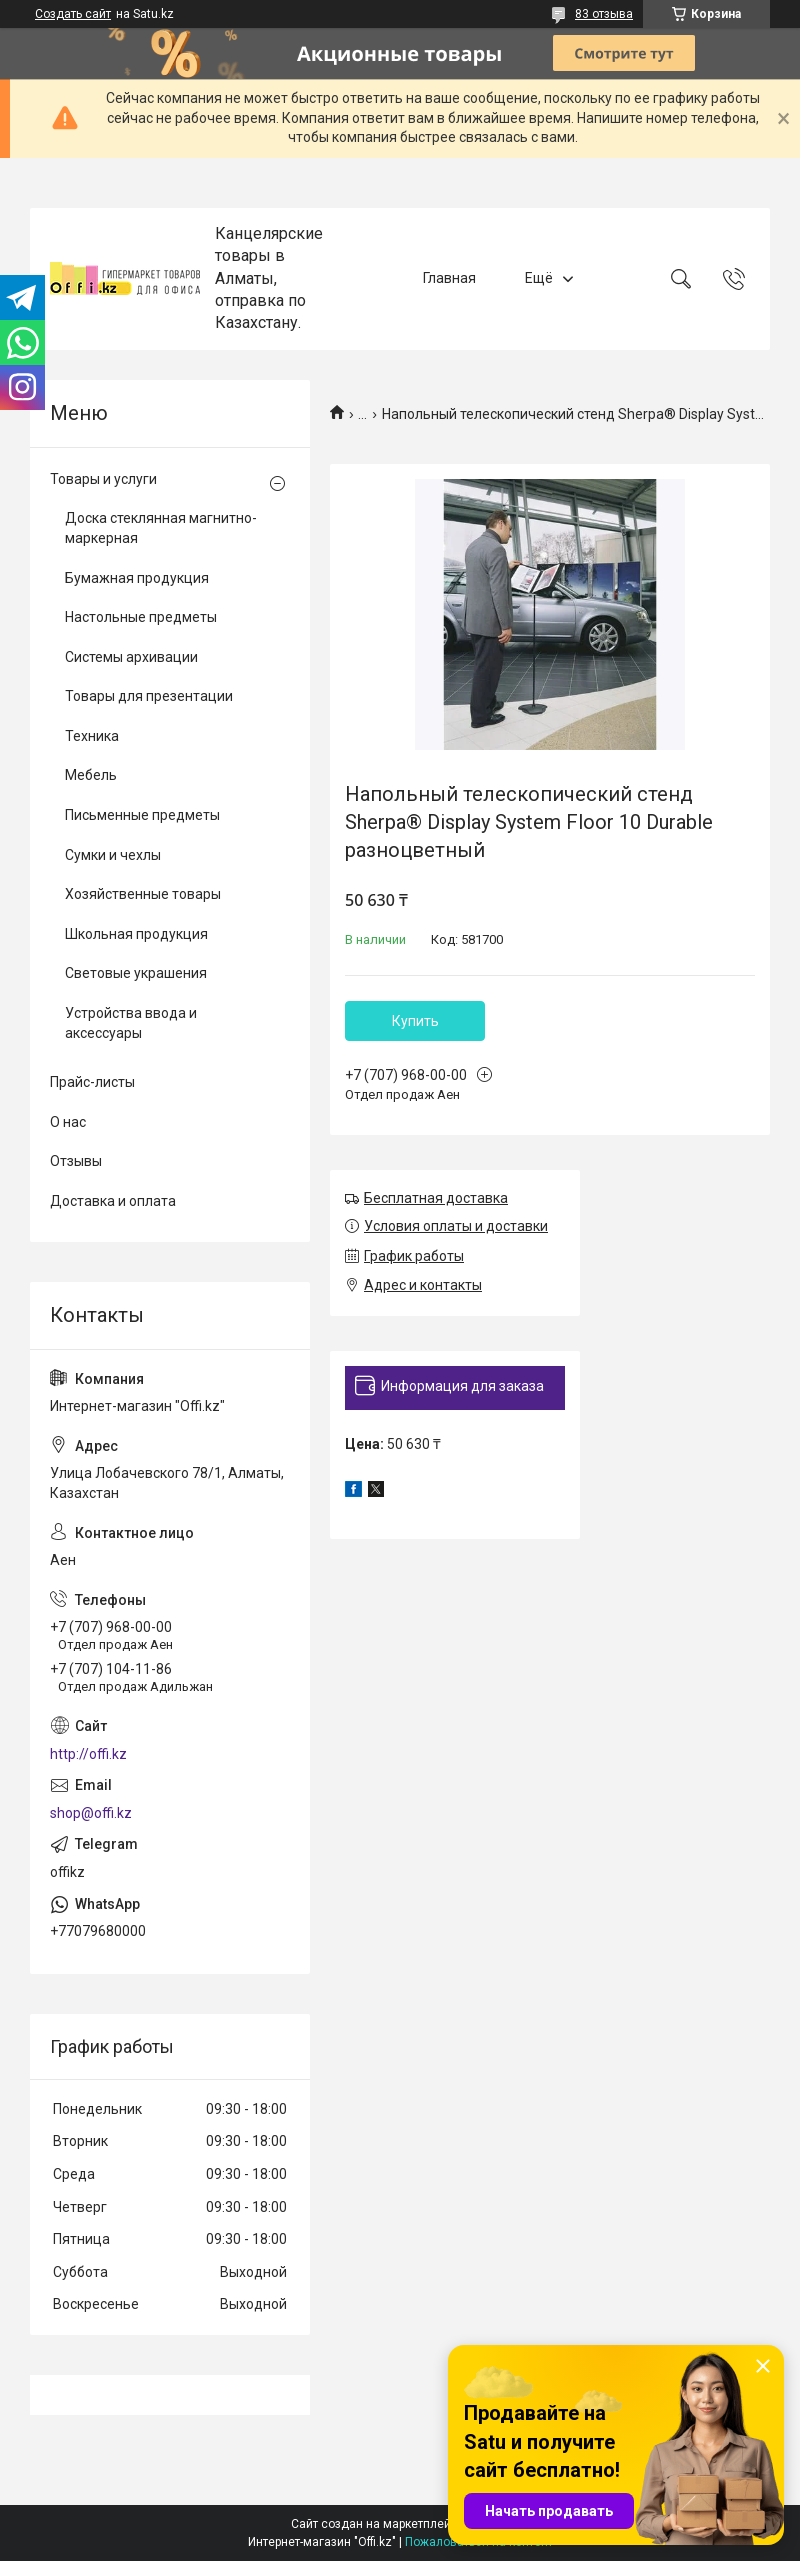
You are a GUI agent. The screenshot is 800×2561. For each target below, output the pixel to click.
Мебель (91, 775)
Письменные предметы (142, 815)
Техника (92, 736)
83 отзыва (604, 14)
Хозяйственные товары (143, 894)
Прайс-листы (92, 1082)
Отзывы (76, 1161)
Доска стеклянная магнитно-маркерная (161, 528)
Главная (449, 278)
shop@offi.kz (91, 1813)
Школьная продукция (136, 934)
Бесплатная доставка (436, 1198)
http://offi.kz (88, 1754)
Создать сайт (73, 14)
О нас (68, 1122)
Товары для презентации (149, 696)
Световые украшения (136, 973)
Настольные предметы (141, 617)
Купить (415, 1021)
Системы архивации (131, 657)
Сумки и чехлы (113, 855)
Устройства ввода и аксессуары (131, 1023)
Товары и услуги (103, 479)
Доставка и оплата (113, 1201)
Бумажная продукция (137, 578)
